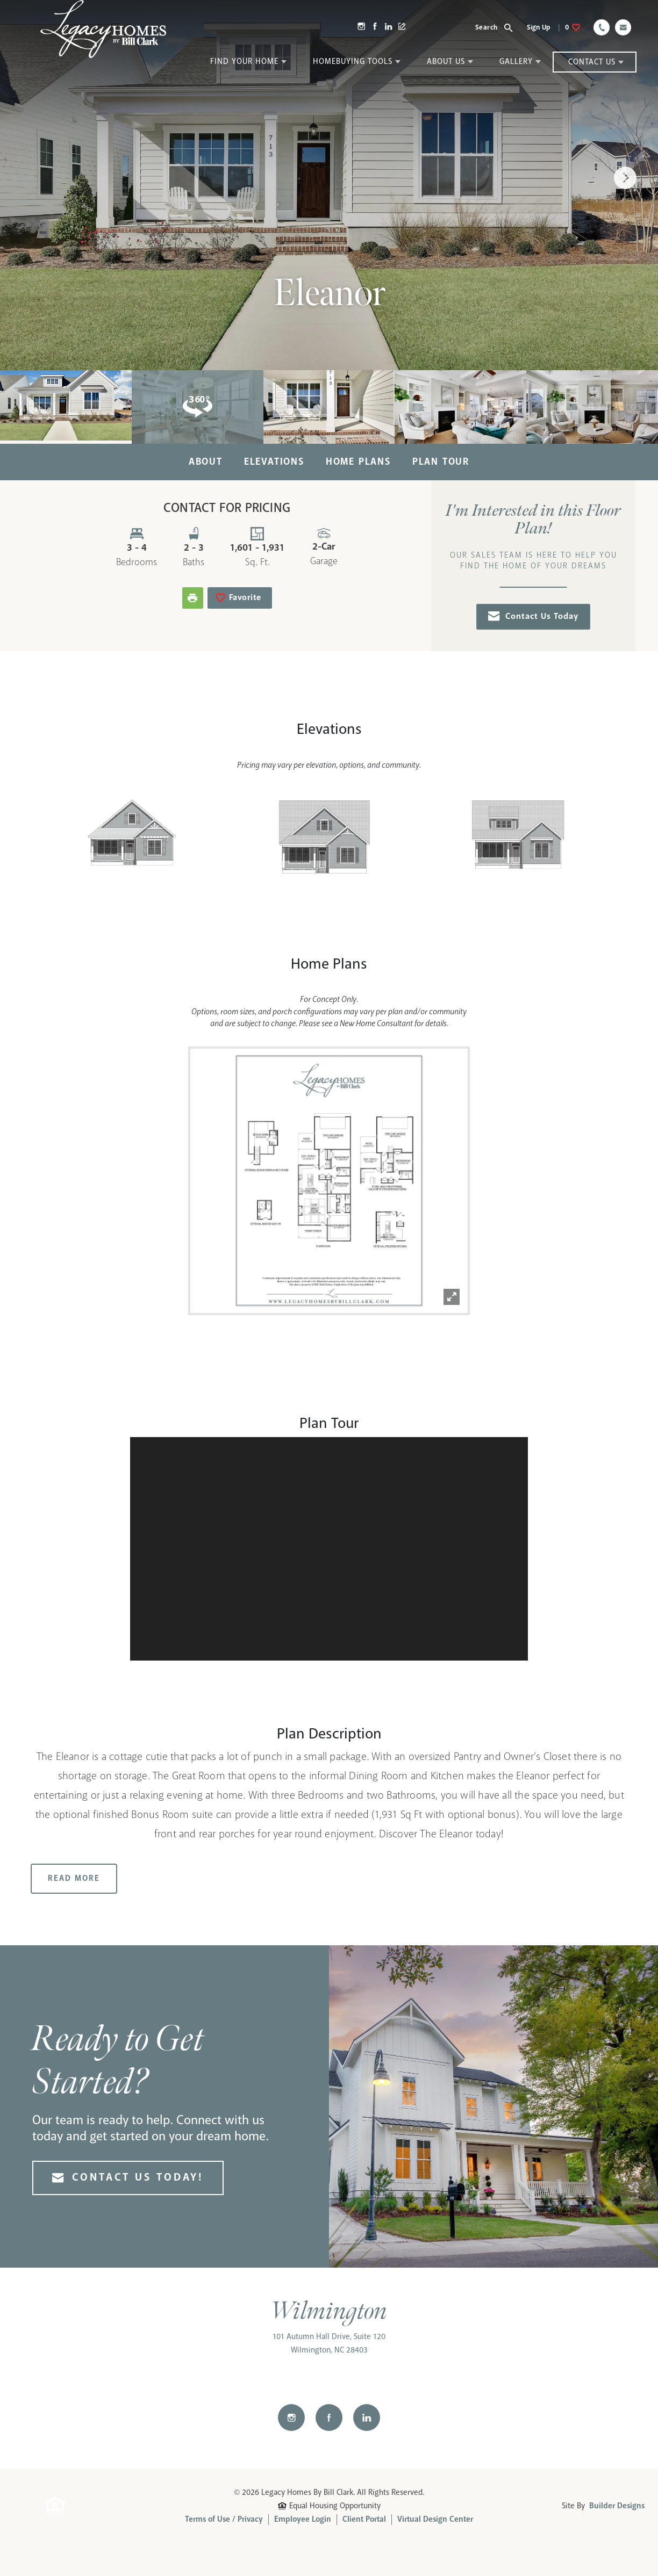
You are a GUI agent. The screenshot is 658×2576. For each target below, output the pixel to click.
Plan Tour (440, 462)
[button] (500, 27)
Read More (74, 1878)
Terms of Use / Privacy (224, 2519)
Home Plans (358, 462)
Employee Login (302, 2519)
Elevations (274, 462)
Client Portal (364, 2519)
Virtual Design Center (435, 2519)
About (206, 462)
